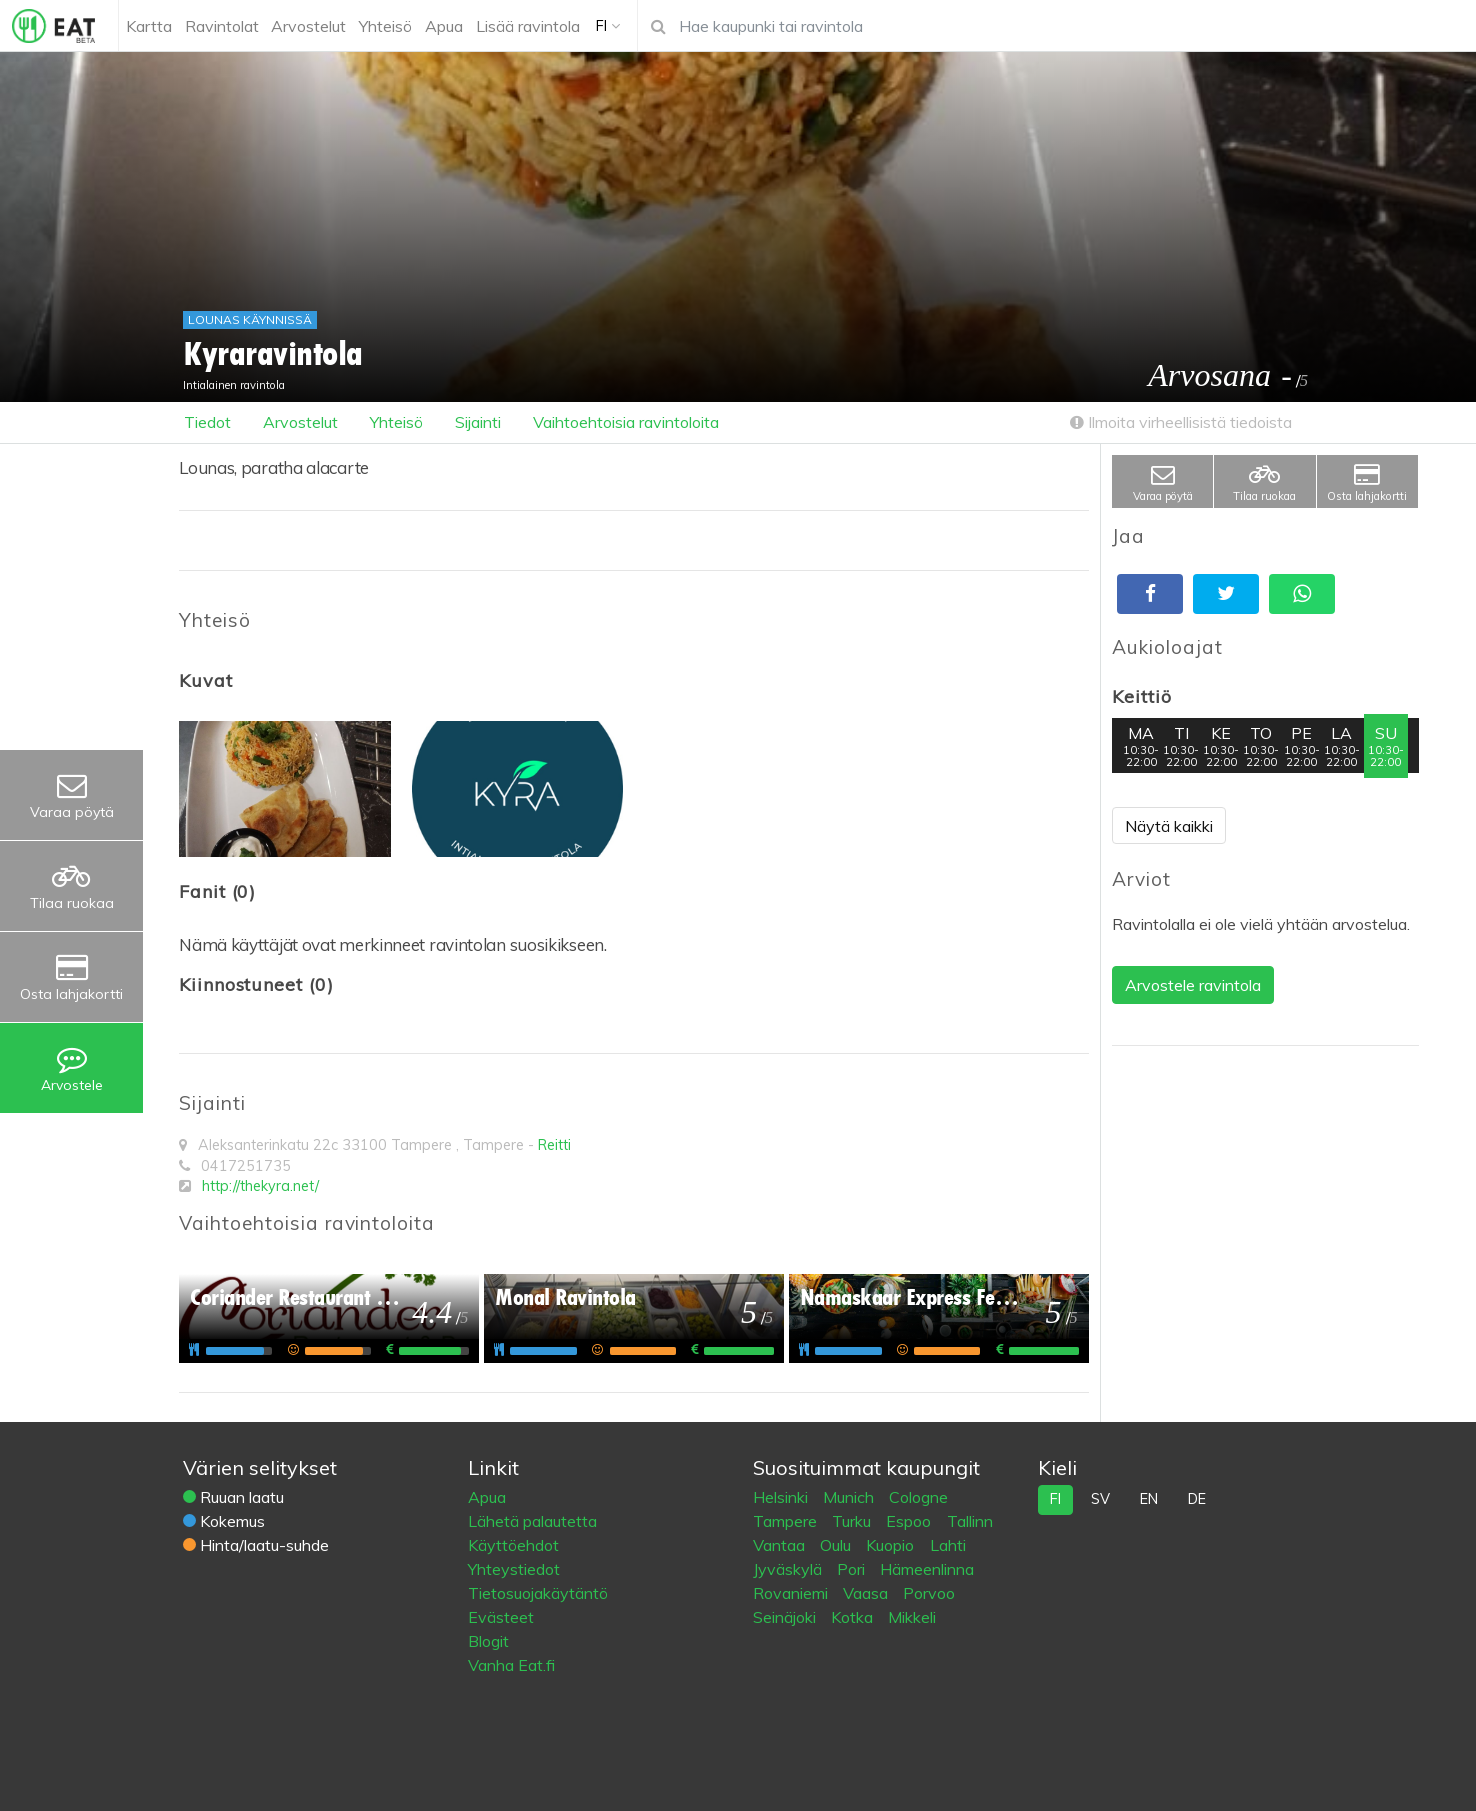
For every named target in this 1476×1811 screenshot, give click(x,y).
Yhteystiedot (514, 1569)
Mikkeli (912, 1617)
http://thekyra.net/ (260, 1186)
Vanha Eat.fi (511, 1665)
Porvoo (929, 1593)
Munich (850, 1497)
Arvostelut (300, 422)
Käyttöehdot (513, 1545)
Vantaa (781, 1545)
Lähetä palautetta (532, 1521)
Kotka (854, 1617)
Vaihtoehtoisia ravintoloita (626, 422)
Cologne (918, 1497)
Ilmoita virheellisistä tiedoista (1181, 422)
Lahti (948, 1545)
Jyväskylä (789, 1569)
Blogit (488, 1641)
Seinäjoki (786, 1617)
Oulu (837, 1545)
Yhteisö (396, 422)
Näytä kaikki (1169, 826)
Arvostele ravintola (1193, 985)
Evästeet (501, 1617)
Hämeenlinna (927, 1569)
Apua (487, 1497)
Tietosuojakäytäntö (538, 1593)
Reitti (554, 1145)
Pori (853, 1569)
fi (1055, 1499)
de (1197, 1499)
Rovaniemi (792, 1593)
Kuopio (892, 1545)
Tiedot (207, 422)
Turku (853, 1521)
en (1149, 1499)
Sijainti (478, 422)
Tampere (787, 1521)
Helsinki (782, 1497)
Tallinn (970, 1521)
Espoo (910, 1521)
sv (1100, 1499)
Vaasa (867, 1593)
